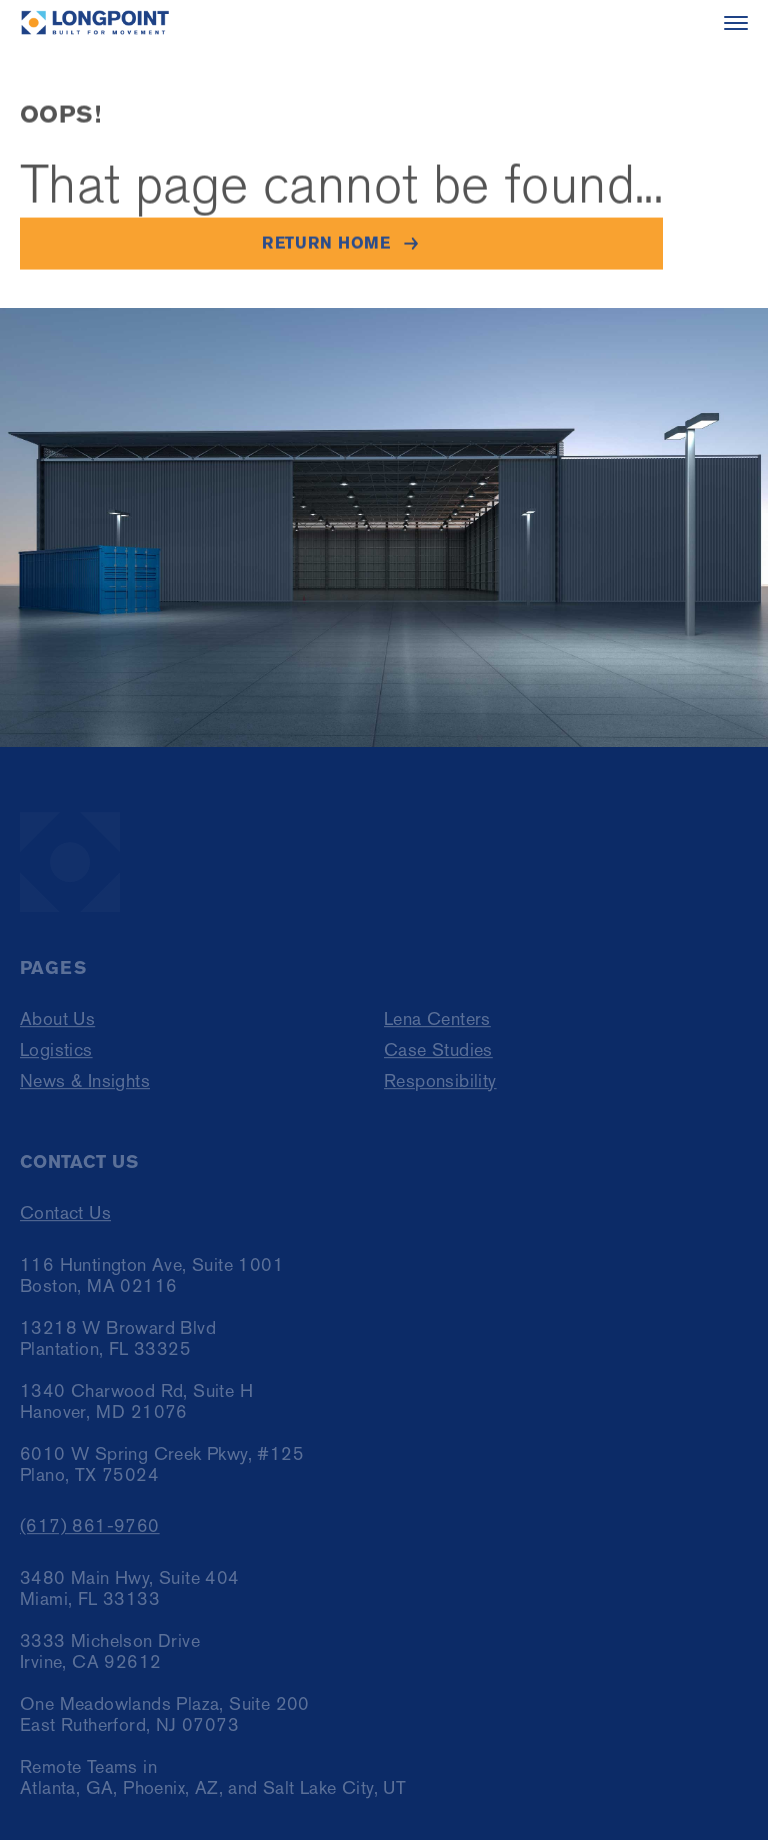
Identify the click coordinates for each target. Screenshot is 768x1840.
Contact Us (65, 1217)
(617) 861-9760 (90, 1530)
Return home (326, 243)
